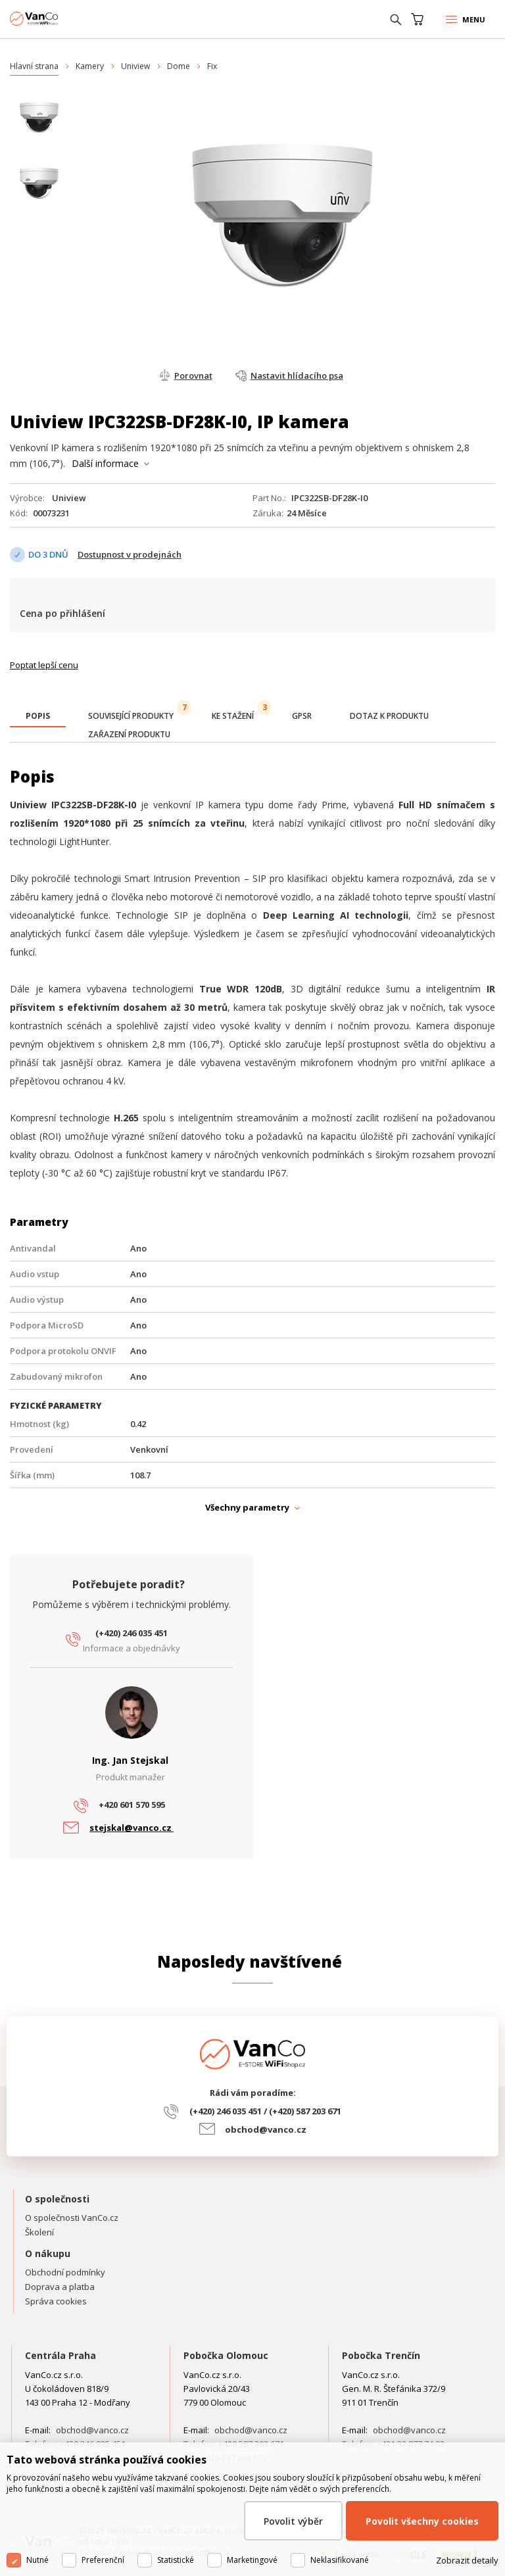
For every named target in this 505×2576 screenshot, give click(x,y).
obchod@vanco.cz (265, 2129)
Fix (212, 66)
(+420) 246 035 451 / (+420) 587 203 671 (265, 2111)
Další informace (105, 463)
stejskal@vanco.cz (131, 1828)
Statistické (175, 2559)
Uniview (135, 66)
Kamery (90, 66)
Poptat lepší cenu (44, 665)
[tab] (38, 717)
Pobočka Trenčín (381, 2355)
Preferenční (103, 2559)
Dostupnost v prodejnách (129, 554)
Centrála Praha (60, 2355)
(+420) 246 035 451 (131, 1633)
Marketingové (252, 2559)
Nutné (37, 2559)
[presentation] (38, 716)
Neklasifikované (339, 2559)
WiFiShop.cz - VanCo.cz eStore (59, 19)
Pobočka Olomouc (225, 2355)
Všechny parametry (247, 1507)
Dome (178, 66)
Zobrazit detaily (467, 2560)
